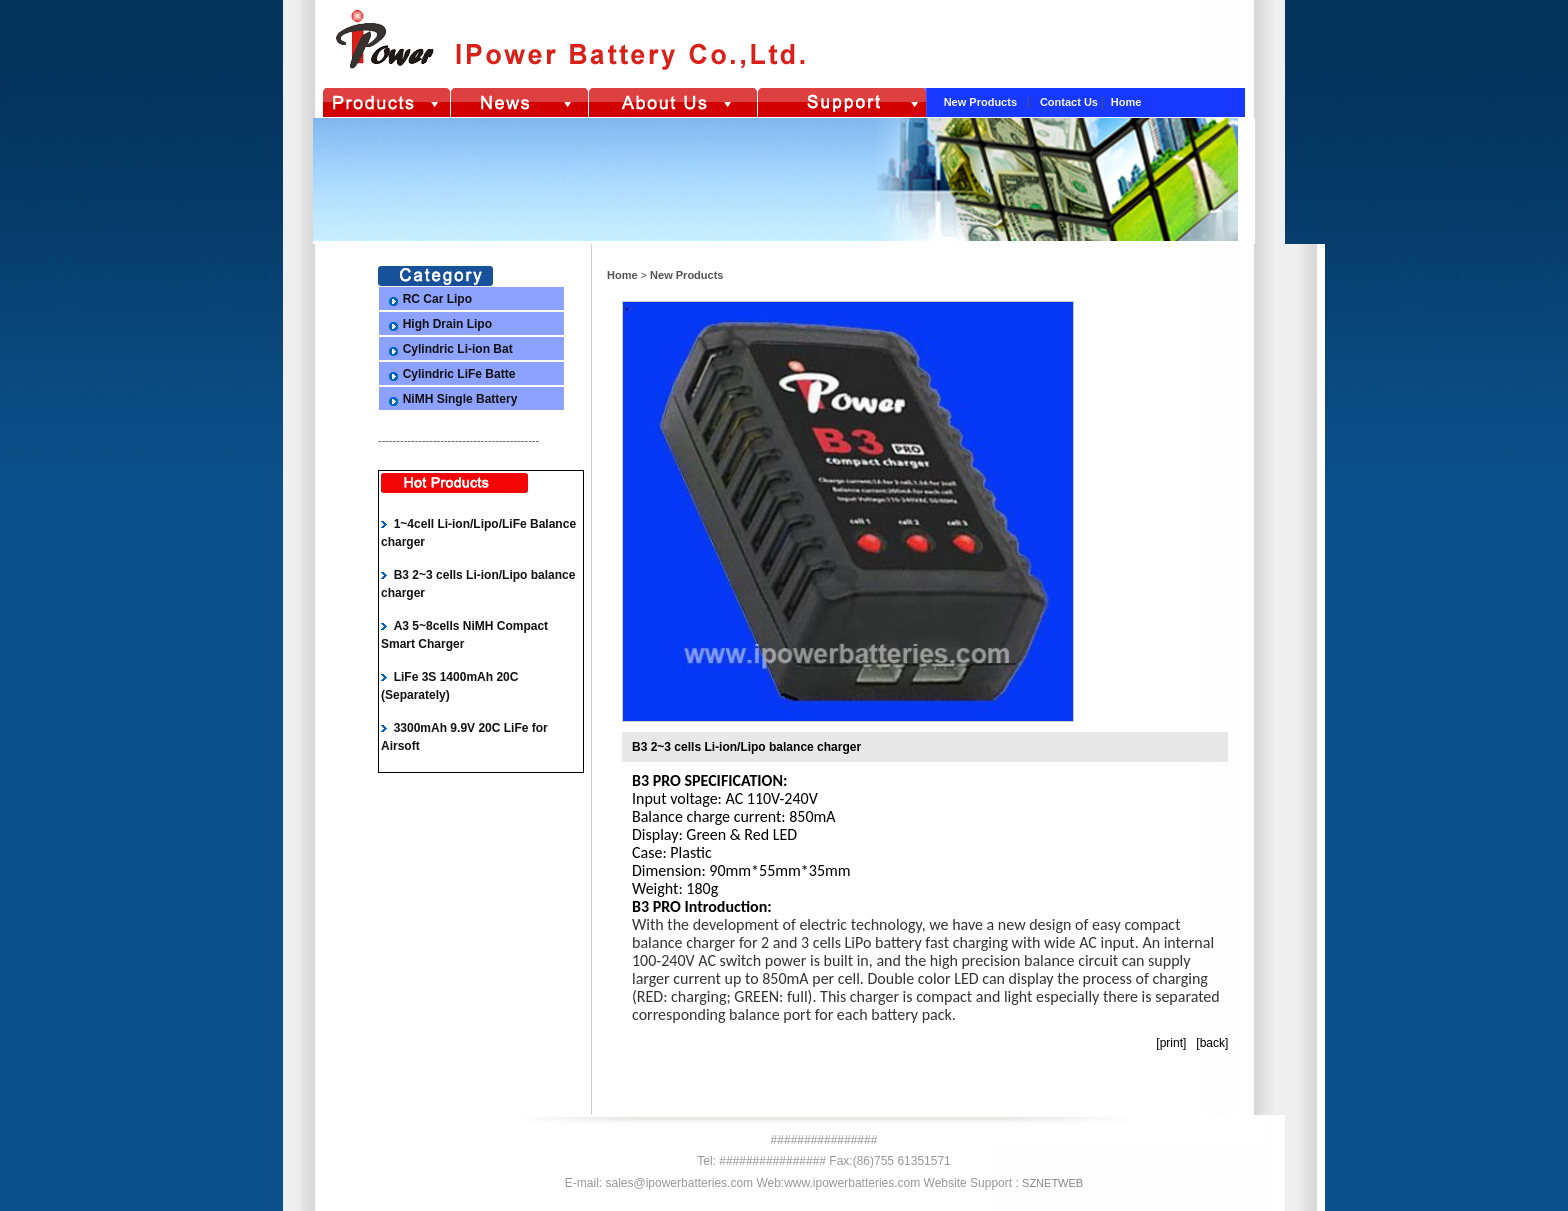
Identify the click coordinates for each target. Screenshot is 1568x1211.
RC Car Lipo (437, 299)
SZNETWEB (1052, 1183)
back (1212, 1043)
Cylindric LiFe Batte (459, 374)
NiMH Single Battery (460, 399)
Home (1126, 102)
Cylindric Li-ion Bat (458, 349)
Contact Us (1070, 102)
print (1171, 1043)
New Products (982, 102)
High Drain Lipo (447, 324)
